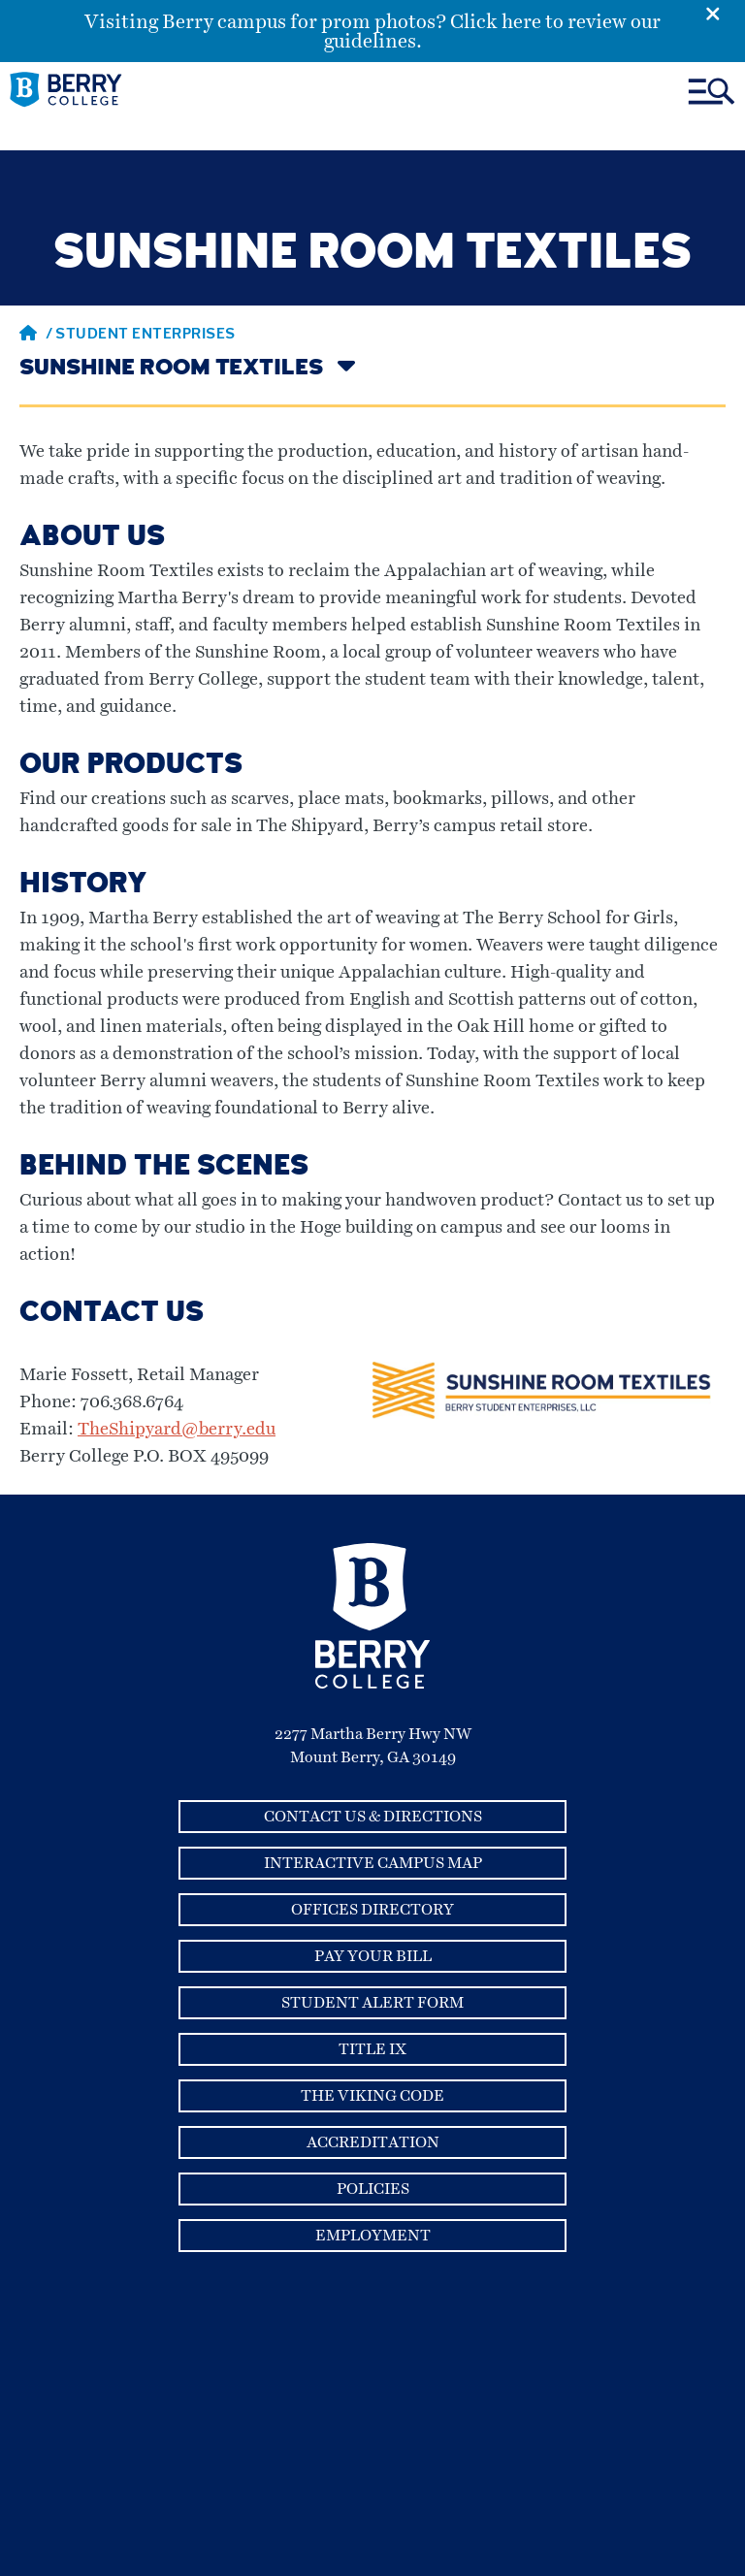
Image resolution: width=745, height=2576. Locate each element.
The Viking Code (372, 2096)
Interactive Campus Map (373, 1863)
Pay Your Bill (373, 1956)
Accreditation (373, 2142)
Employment (373, 2235)
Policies (373, 2189)
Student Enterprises (145, 335)
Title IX (372, 2049)
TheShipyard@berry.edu (176, 1429)
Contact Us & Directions (373, 1816)
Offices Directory (372, 1909)
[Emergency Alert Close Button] (725, 12)
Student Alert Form (372, 2003)
